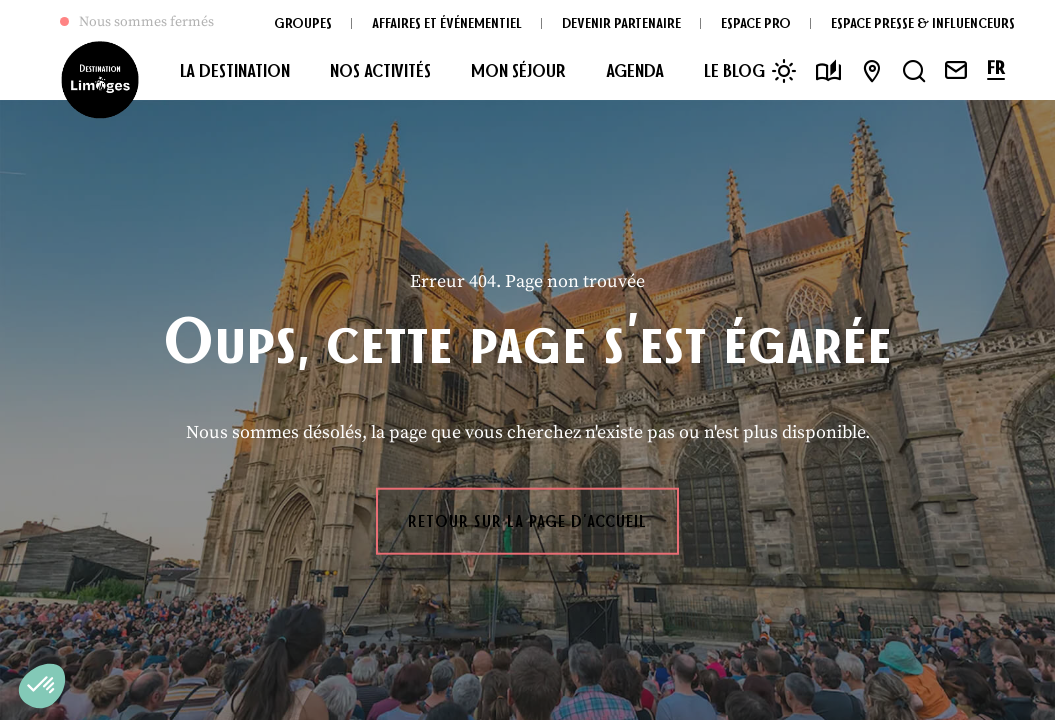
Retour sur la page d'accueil (527, 521)
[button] (42, 686)
